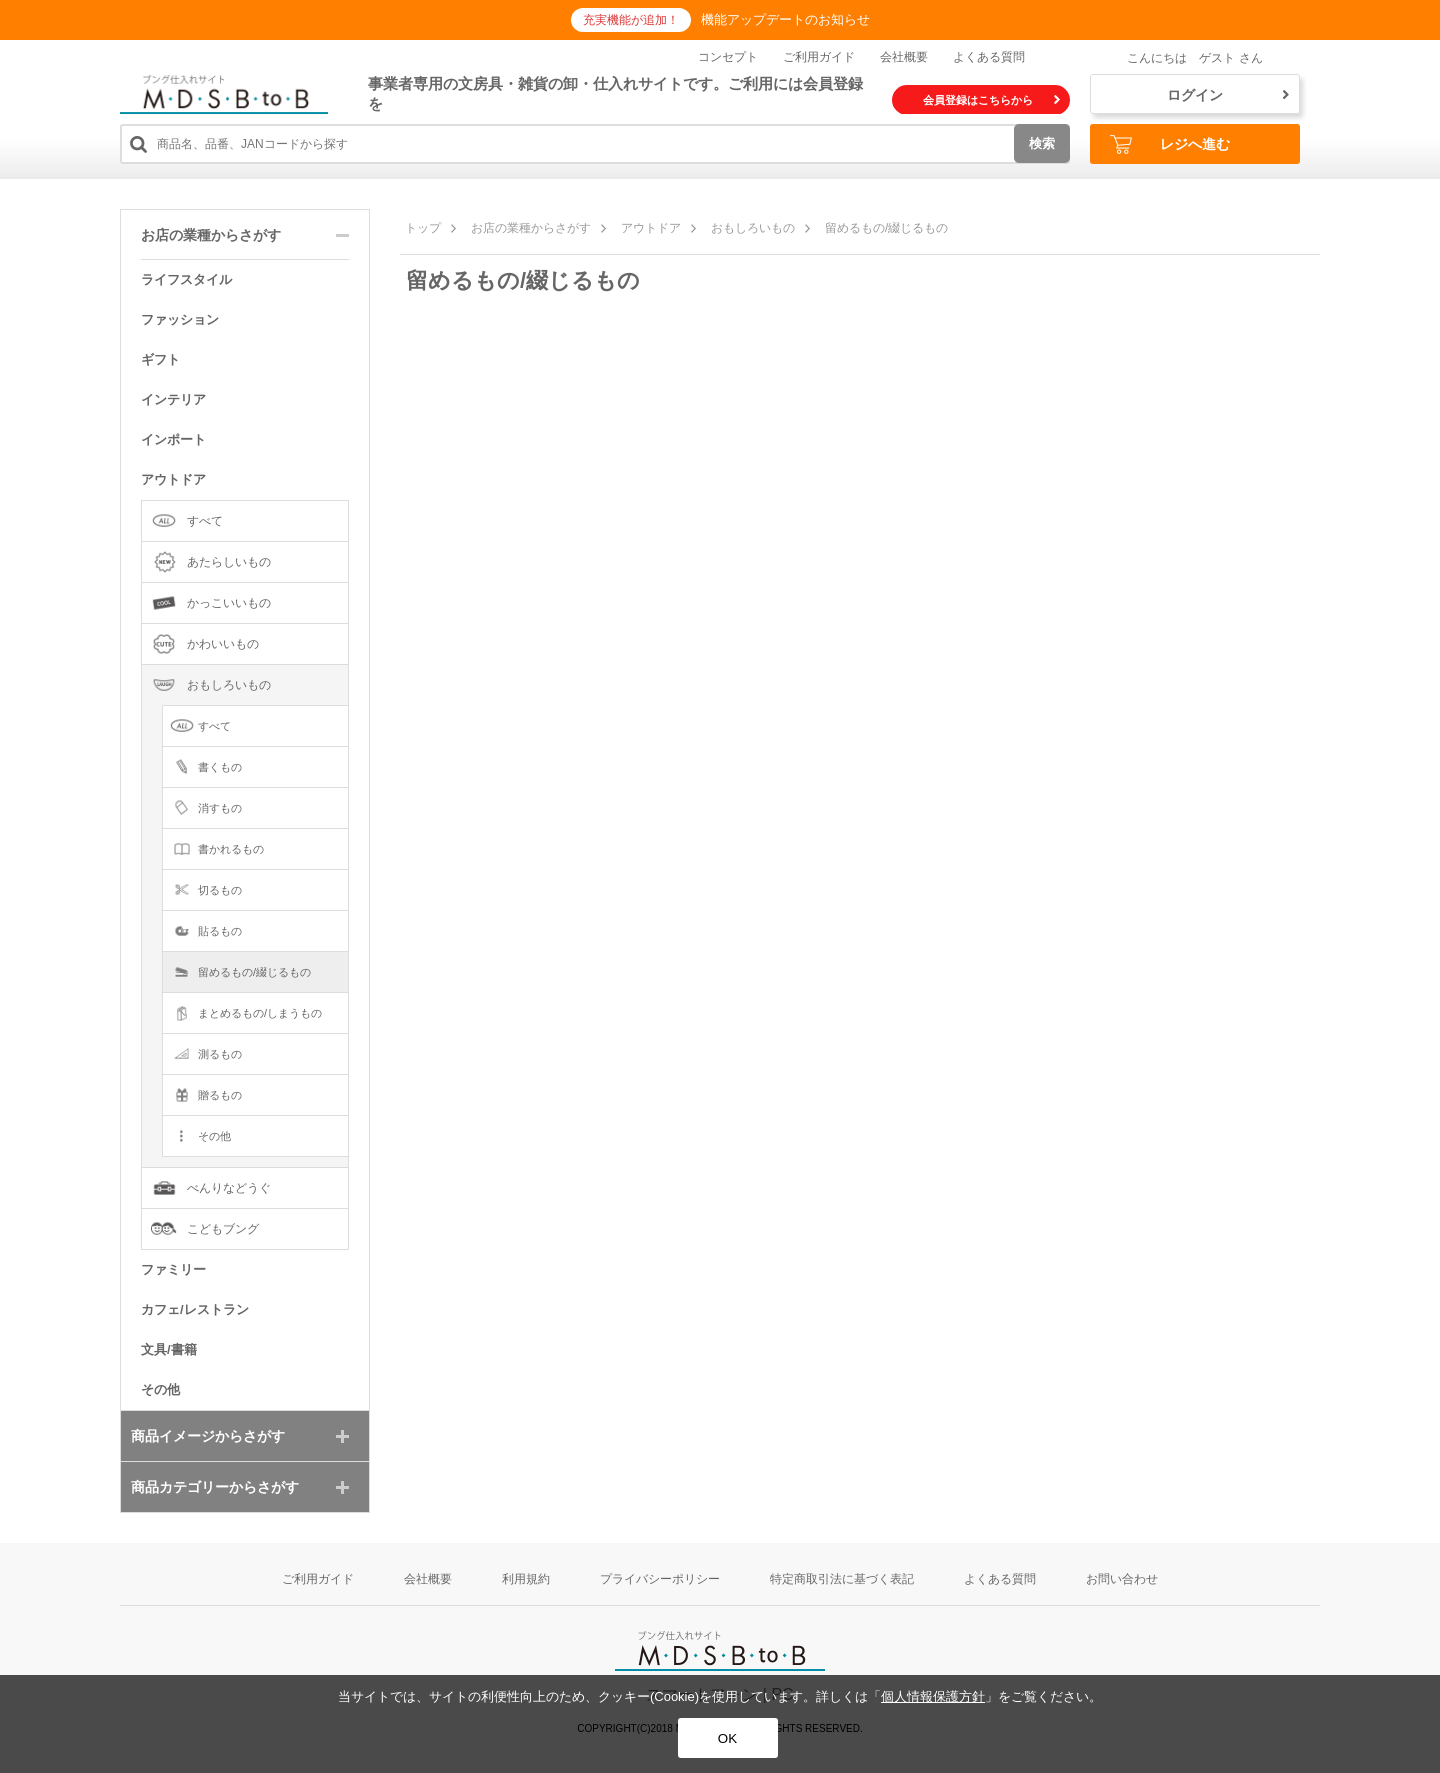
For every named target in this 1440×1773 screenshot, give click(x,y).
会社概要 (904, 57)
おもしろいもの (753, 228)
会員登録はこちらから (991, 100)
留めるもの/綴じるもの (886, 228)
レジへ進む (1170, 144)
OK (727, 1738)
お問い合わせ (1122, 1579)
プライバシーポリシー (660, 1579)
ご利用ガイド (819, 57)
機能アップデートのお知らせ (785, 19)
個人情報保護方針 (933, 1696)
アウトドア (651, 228)
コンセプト (728, 57)
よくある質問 (989, 57)
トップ (423, 228)
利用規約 (526, 1579)
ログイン (1228, 95)
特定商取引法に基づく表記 (842, 1579)
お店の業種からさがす (531, 228)
